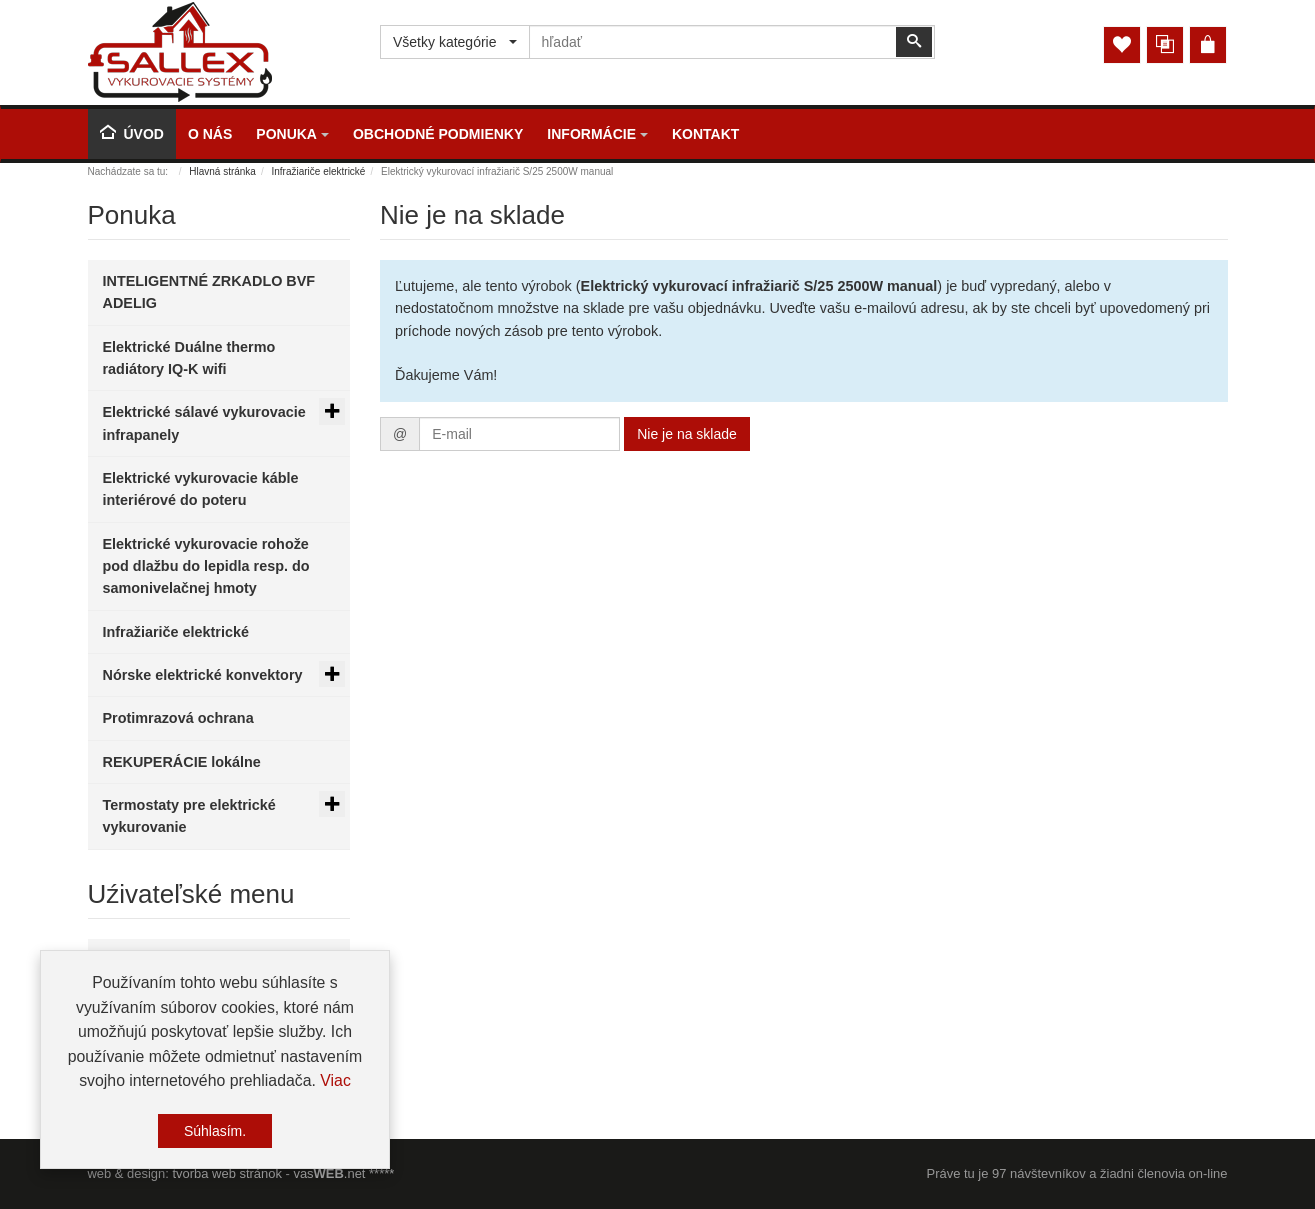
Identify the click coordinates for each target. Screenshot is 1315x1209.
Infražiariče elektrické (319, 171)
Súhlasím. (215, 1133)
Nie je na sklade (687, 434)
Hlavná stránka (222, 171)
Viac (335, 1082)
